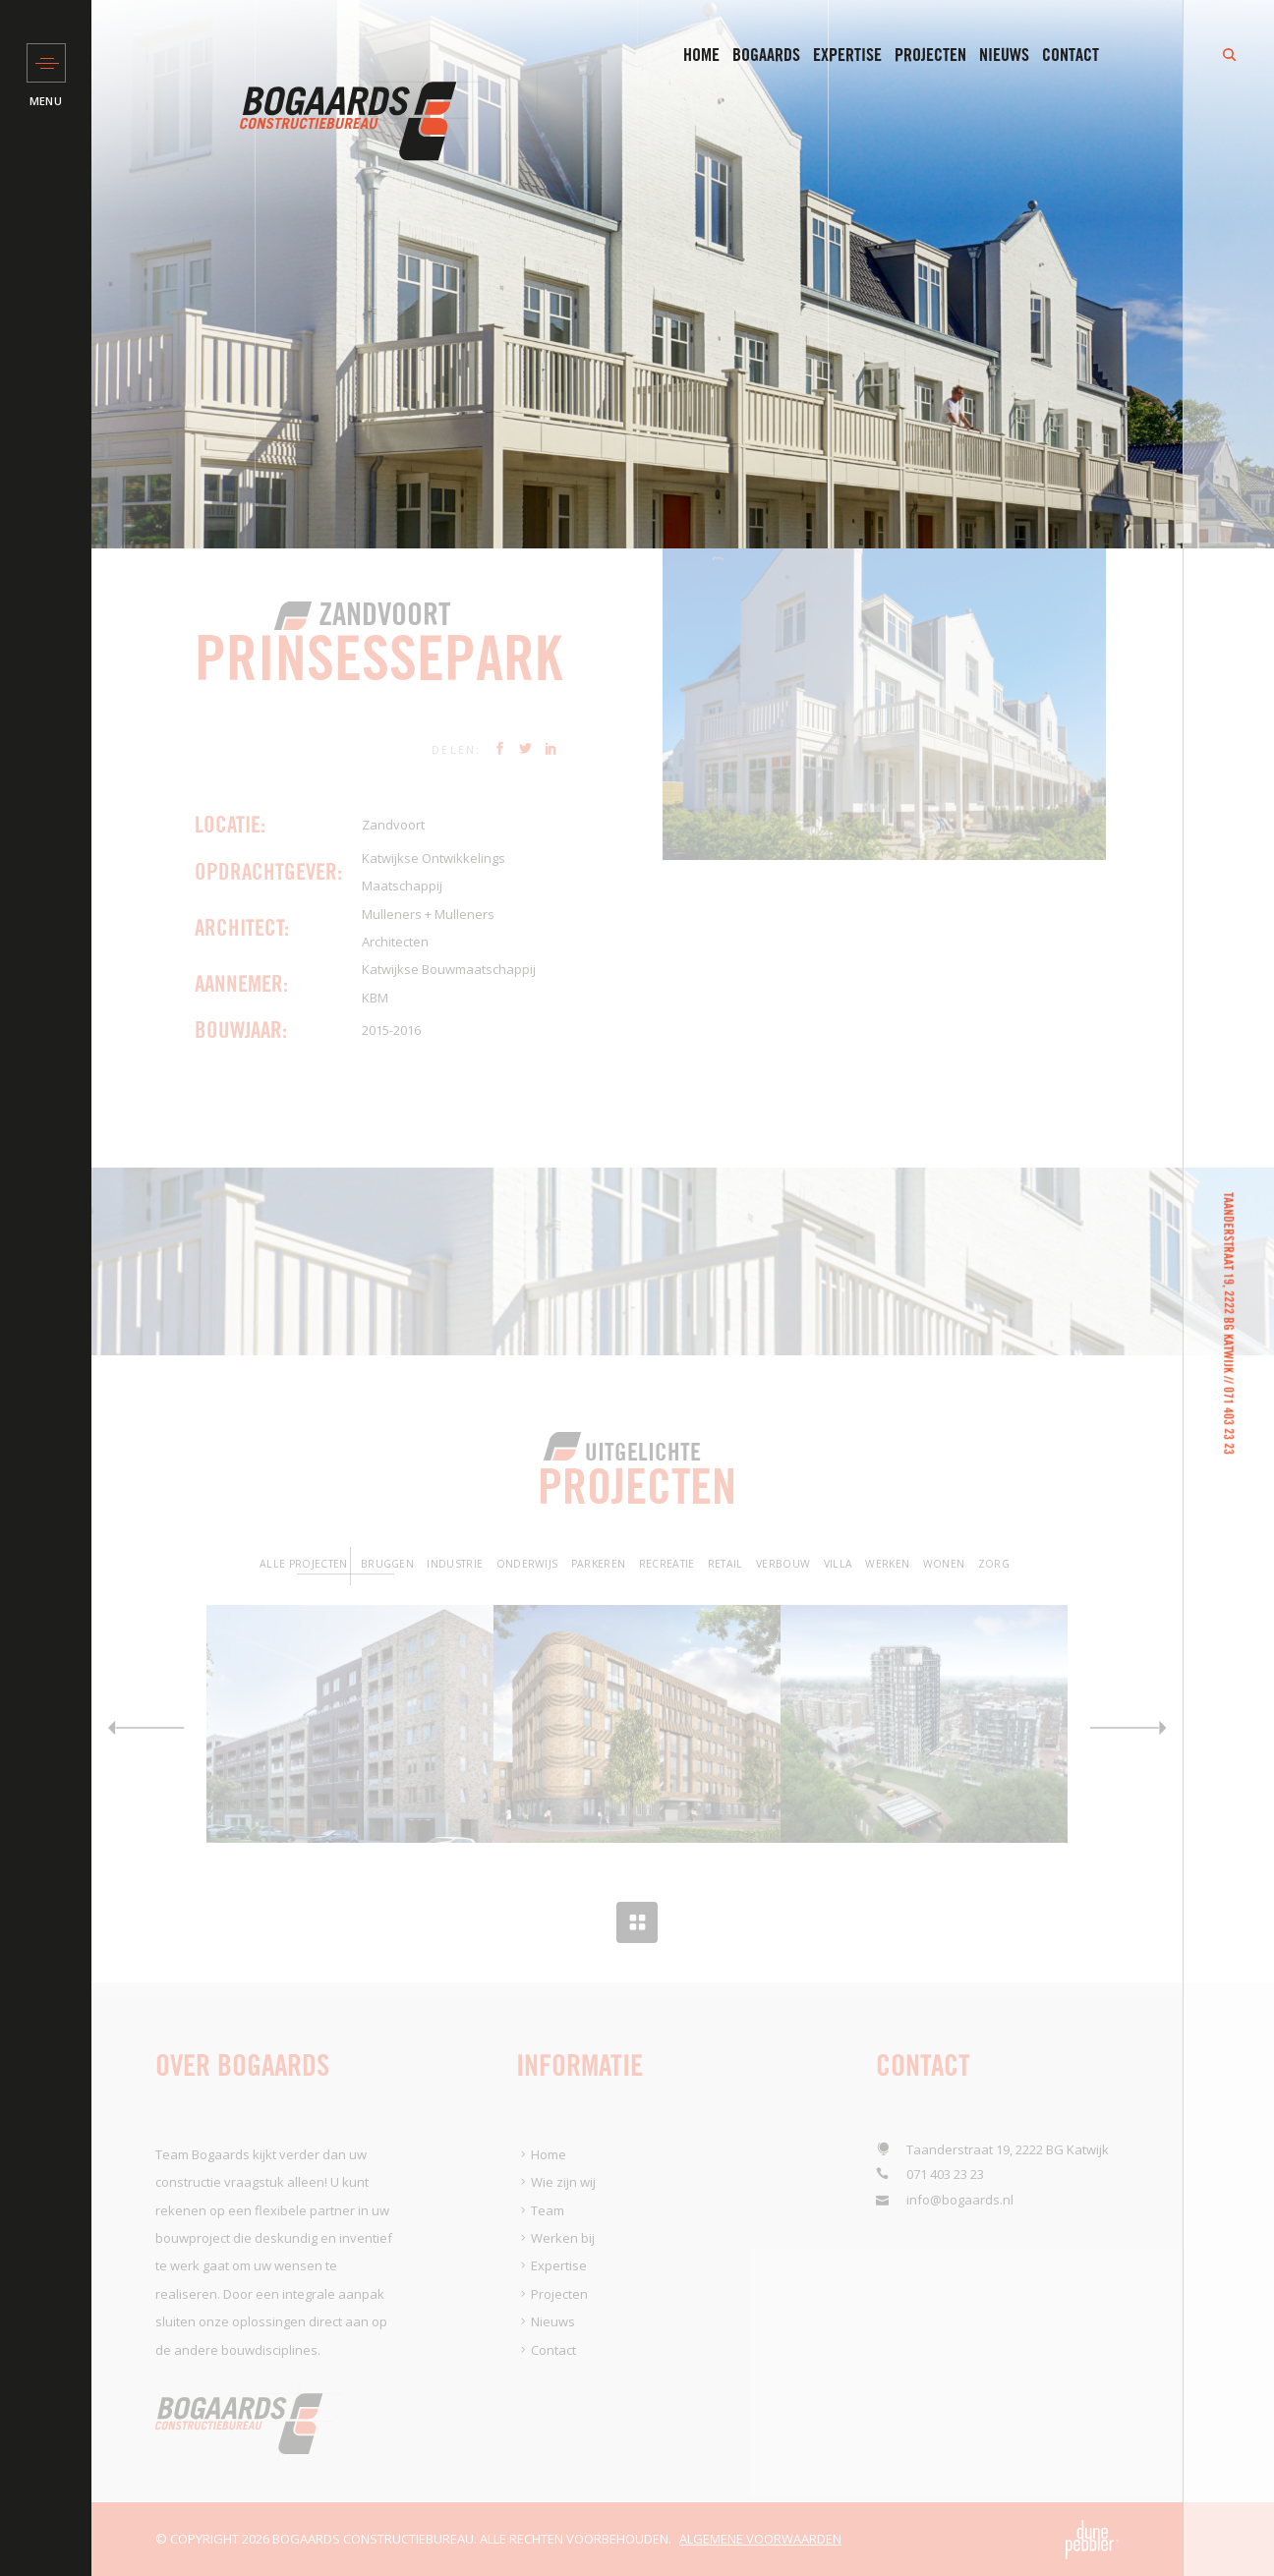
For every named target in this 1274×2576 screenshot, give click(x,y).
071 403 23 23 (1229, 1421)
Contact (1070, 55)
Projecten (930, 55)
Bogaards (766, 55)
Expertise (847, 55)
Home (701, 55)
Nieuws (1004, 55)
